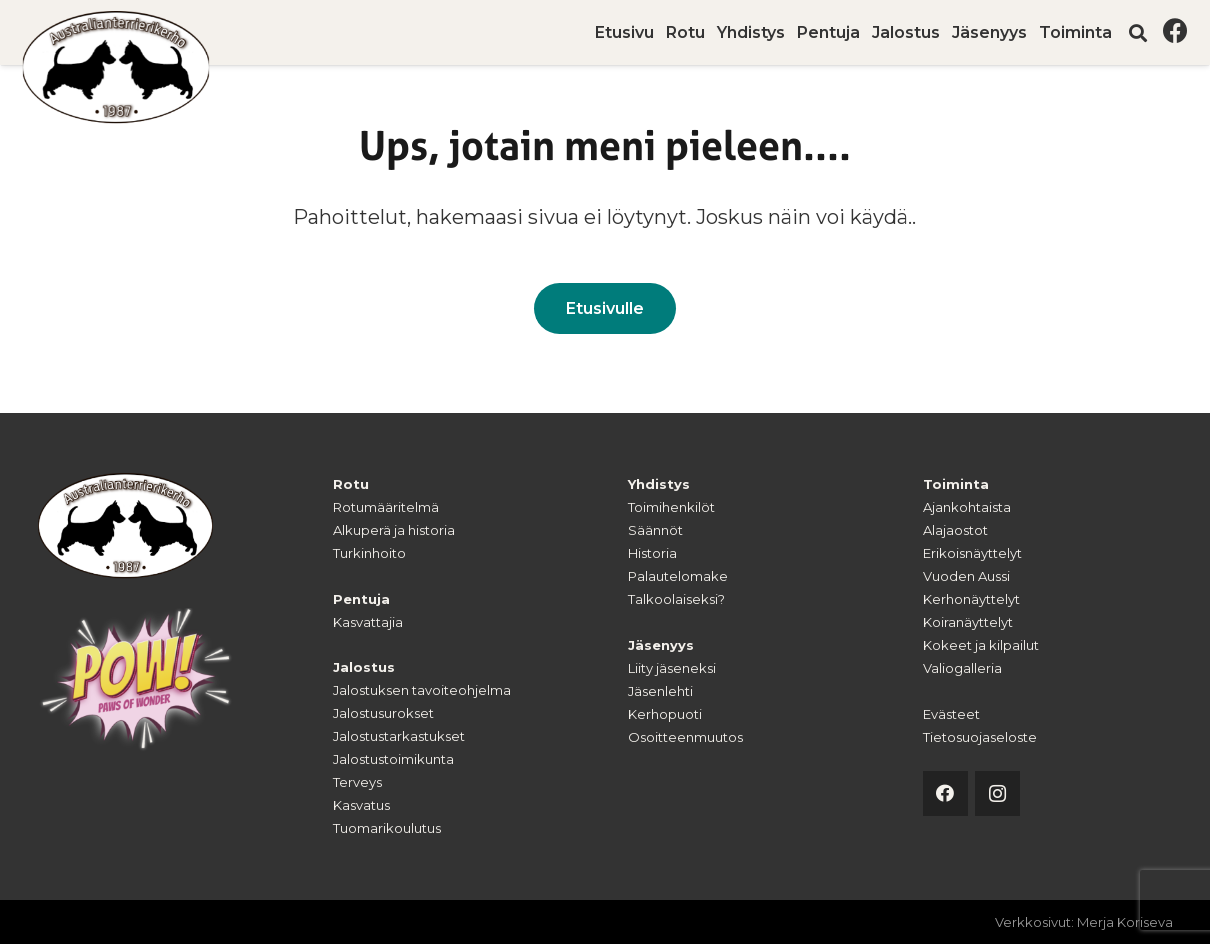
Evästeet (951, 714)
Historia (652, 553)
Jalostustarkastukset (399, 736)
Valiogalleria (962, 668)
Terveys (357, 782)
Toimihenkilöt (671, 507)
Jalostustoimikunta (393, 759)
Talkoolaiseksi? (676, 599)
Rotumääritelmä (386, 507)
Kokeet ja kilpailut (981, 645)
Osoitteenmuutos (685, 737)
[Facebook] (1175, 30)
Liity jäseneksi (672, 668)
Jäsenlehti (660, 691)
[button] (1138, 33)
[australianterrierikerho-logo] (116, 67)
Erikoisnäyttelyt (972, 553)
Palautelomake (678, 576)
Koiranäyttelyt (968, 622)
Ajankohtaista (967, 507)
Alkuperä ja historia (394, 530)
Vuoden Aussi (966, 576)
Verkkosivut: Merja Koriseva (1084, 922)
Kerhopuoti (665, 714)
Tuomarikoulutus (387, 828)
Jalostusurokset (383, 713)
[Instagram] (997, 793)
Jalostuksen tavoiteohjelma (422, 690)
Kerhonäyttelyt (971, 599)
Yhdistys (659, 484)
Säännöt (655, 530)
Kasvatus (361, 805)
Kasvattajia (368, 622)
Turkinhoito (369, 553)
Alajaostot (955, 530)
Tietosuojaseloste (980, 737)
